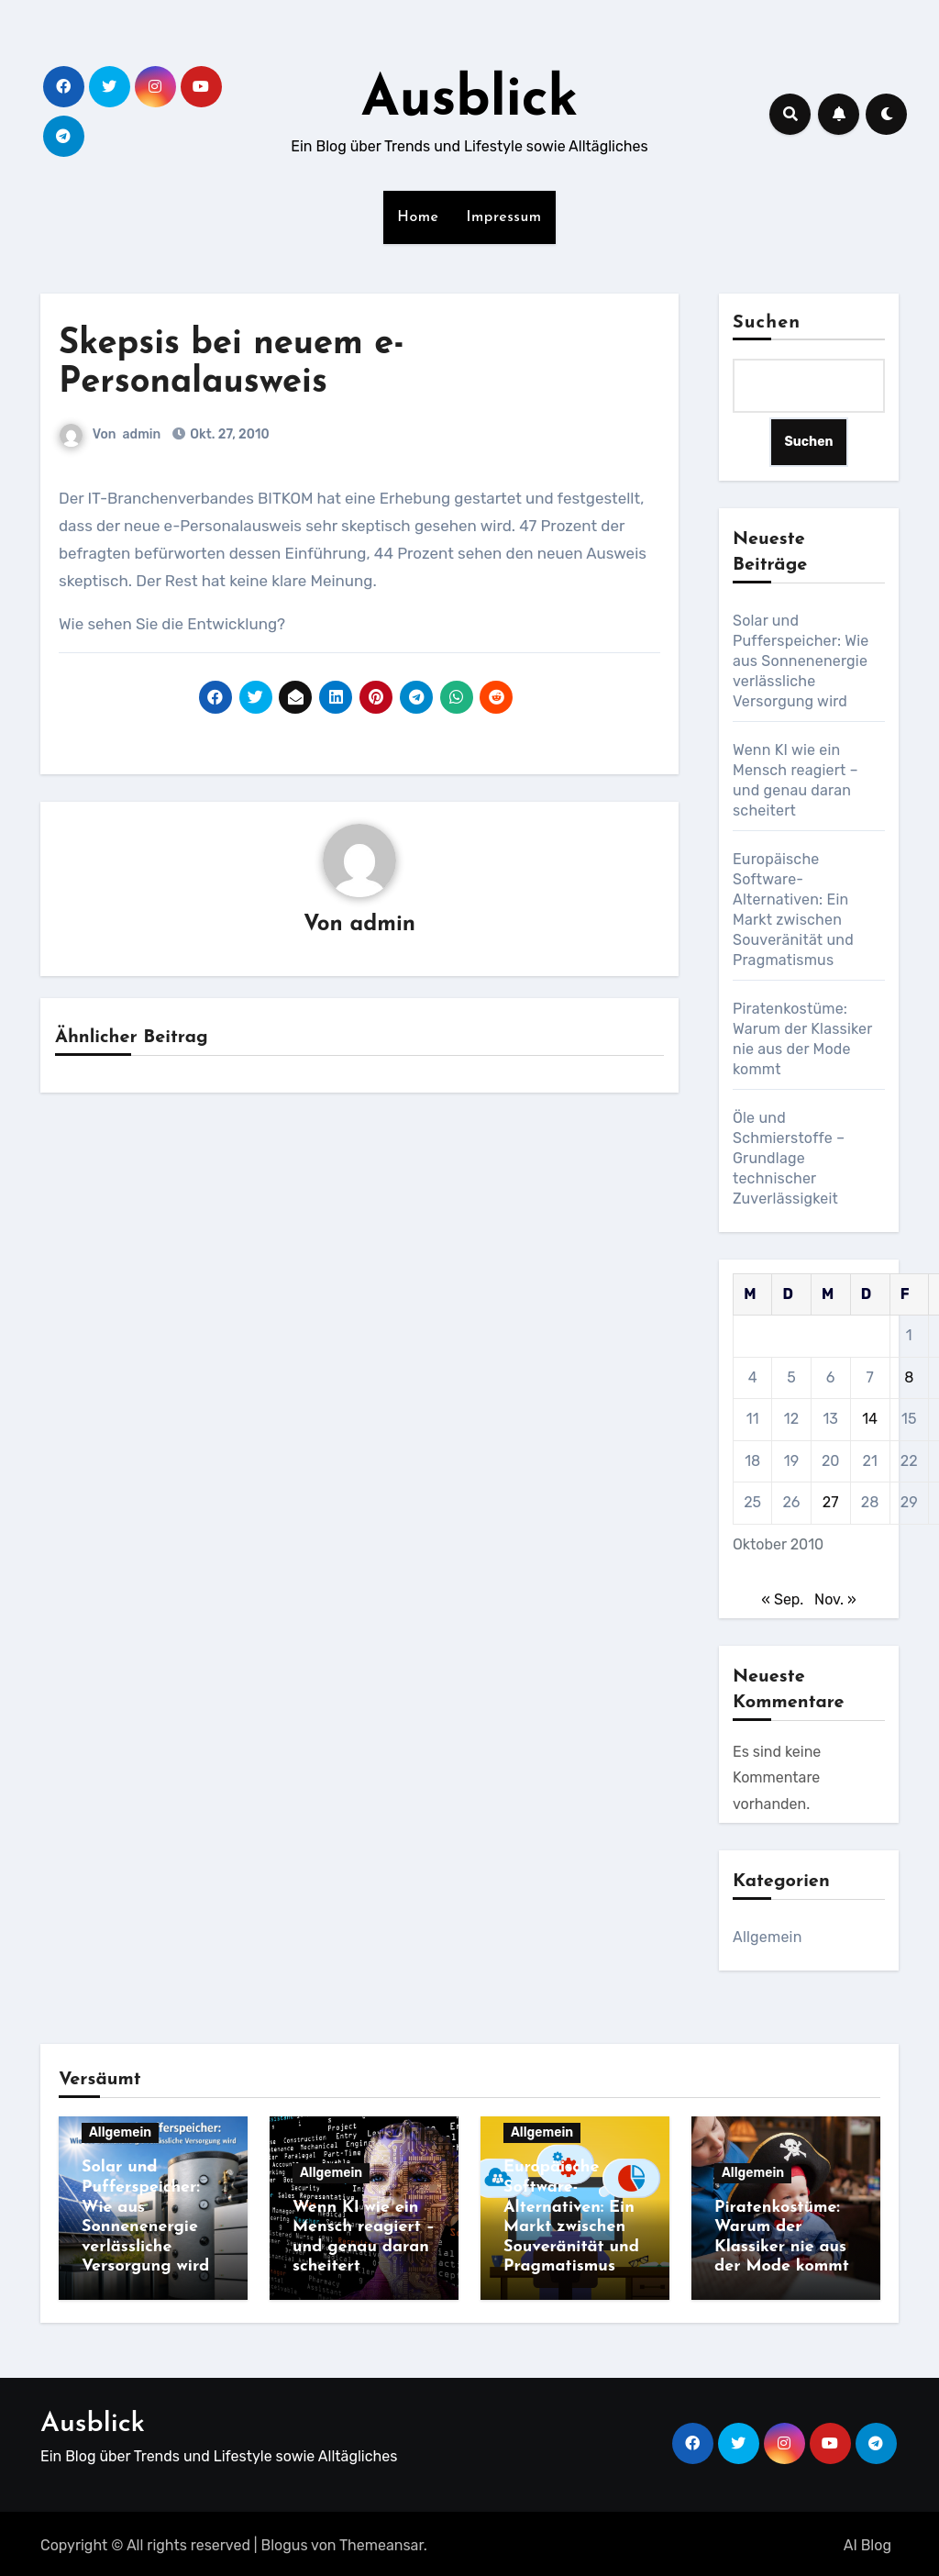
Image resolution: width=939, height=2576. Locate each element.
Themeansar (381, 2541)
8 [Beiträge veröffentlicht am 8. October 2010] (908, 1377)
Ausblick (470, 100)
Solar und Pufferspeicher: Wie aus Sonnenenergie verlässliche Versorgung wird (800, 661)
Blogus (284, 2541)
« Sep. (782, 1599)
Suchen (767, 323)
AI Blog (867, 2541)
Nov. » (835, 1599)
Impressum (504, 217)
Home (417, 217)
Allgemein (767, 1937)
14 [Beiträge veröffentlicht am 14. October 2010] (870, 1418)
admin (142, 434)
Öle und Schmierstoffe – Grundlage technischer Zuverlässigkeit (789, 1158)
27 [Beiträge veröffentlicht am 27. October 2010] (831, 1502)
